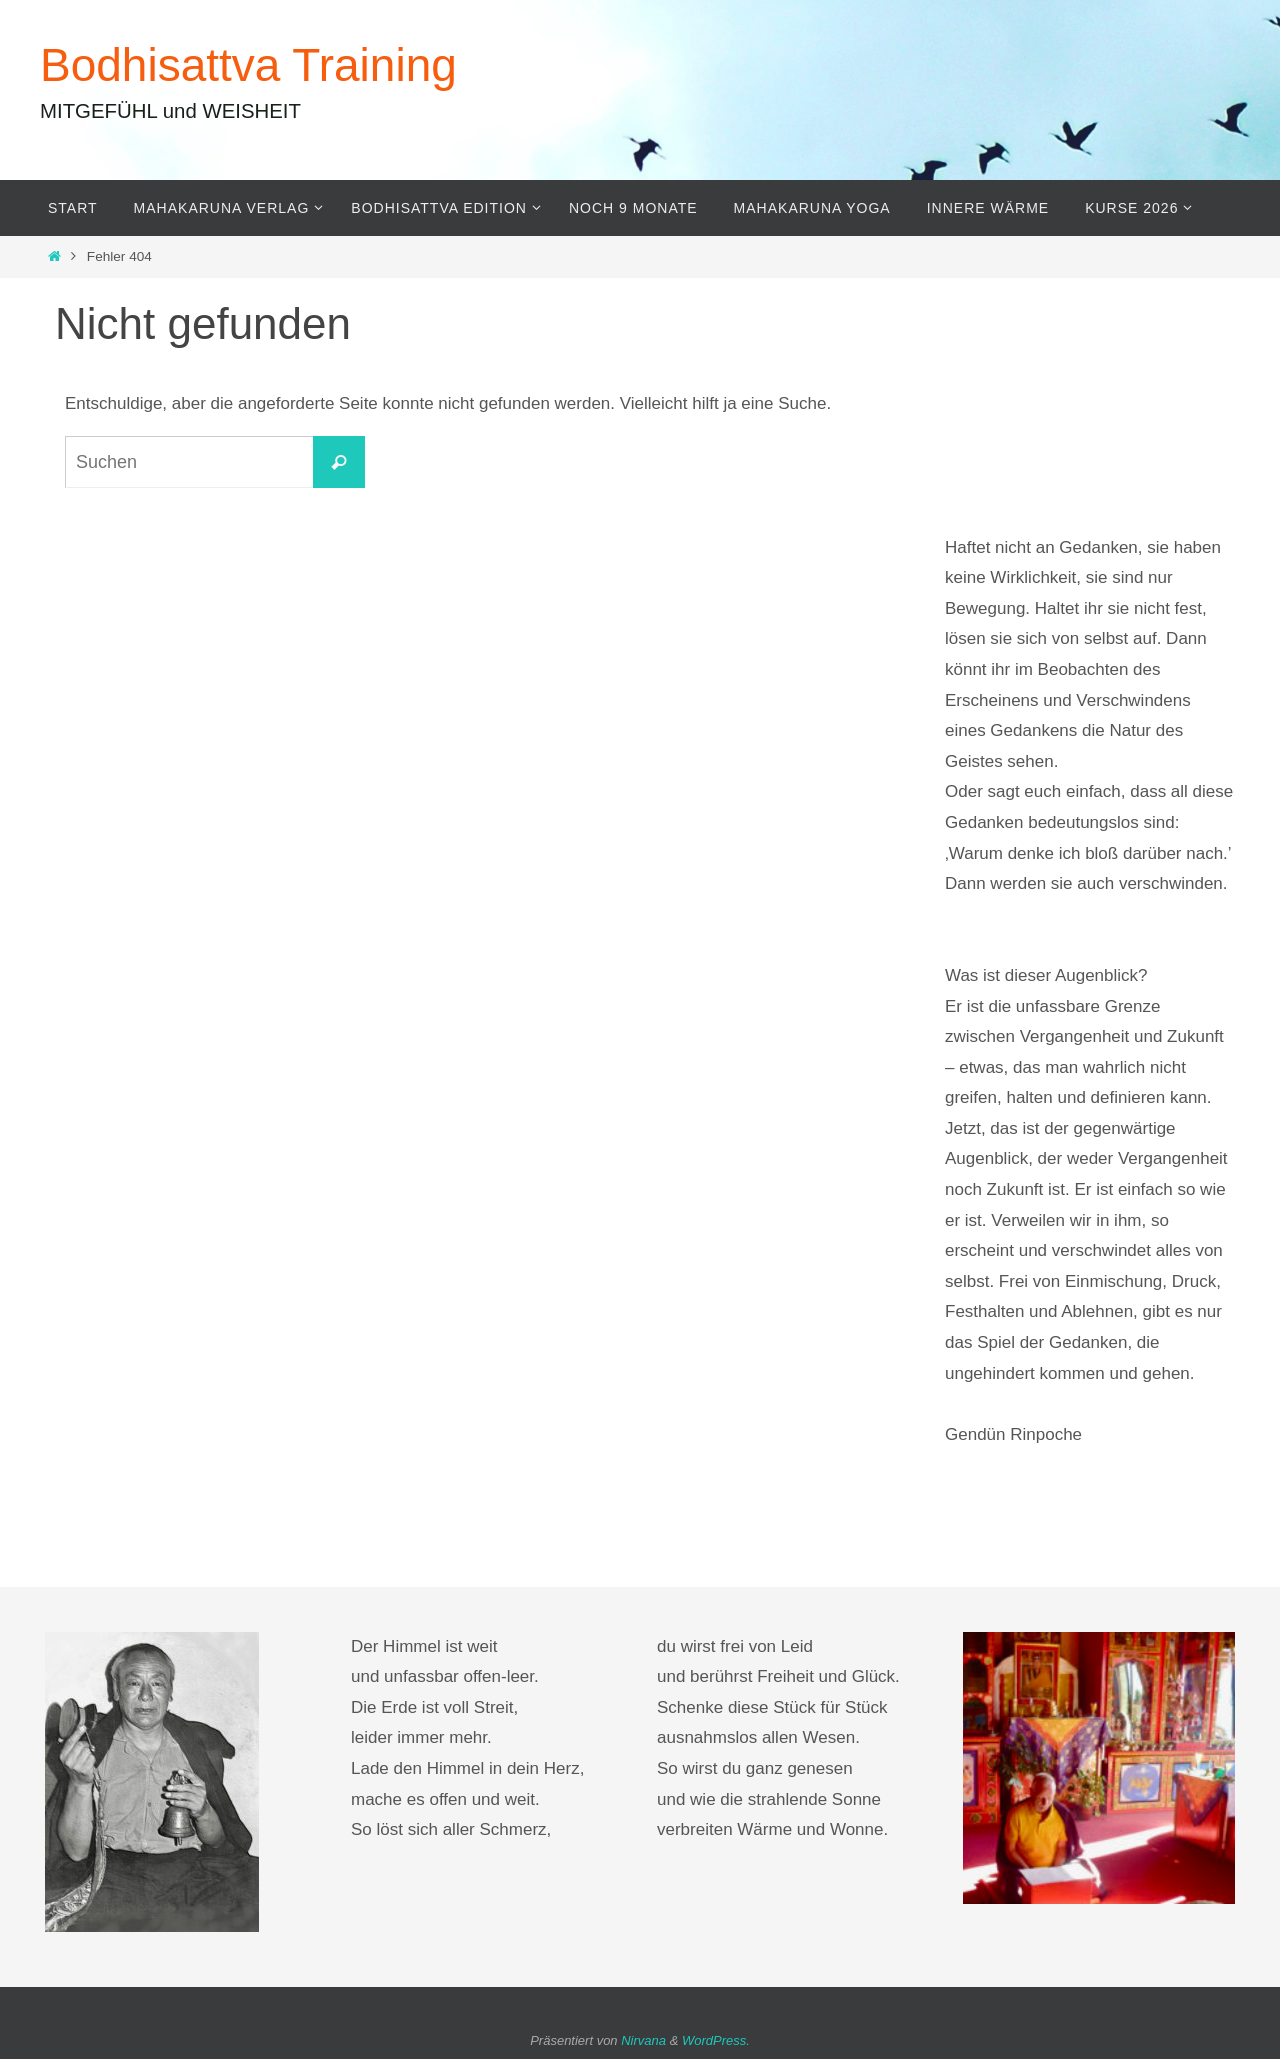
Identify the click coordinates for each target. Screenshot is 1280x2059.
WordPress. (716, 2040)
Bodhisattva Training (248, 65)
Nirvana (643, 2040)
